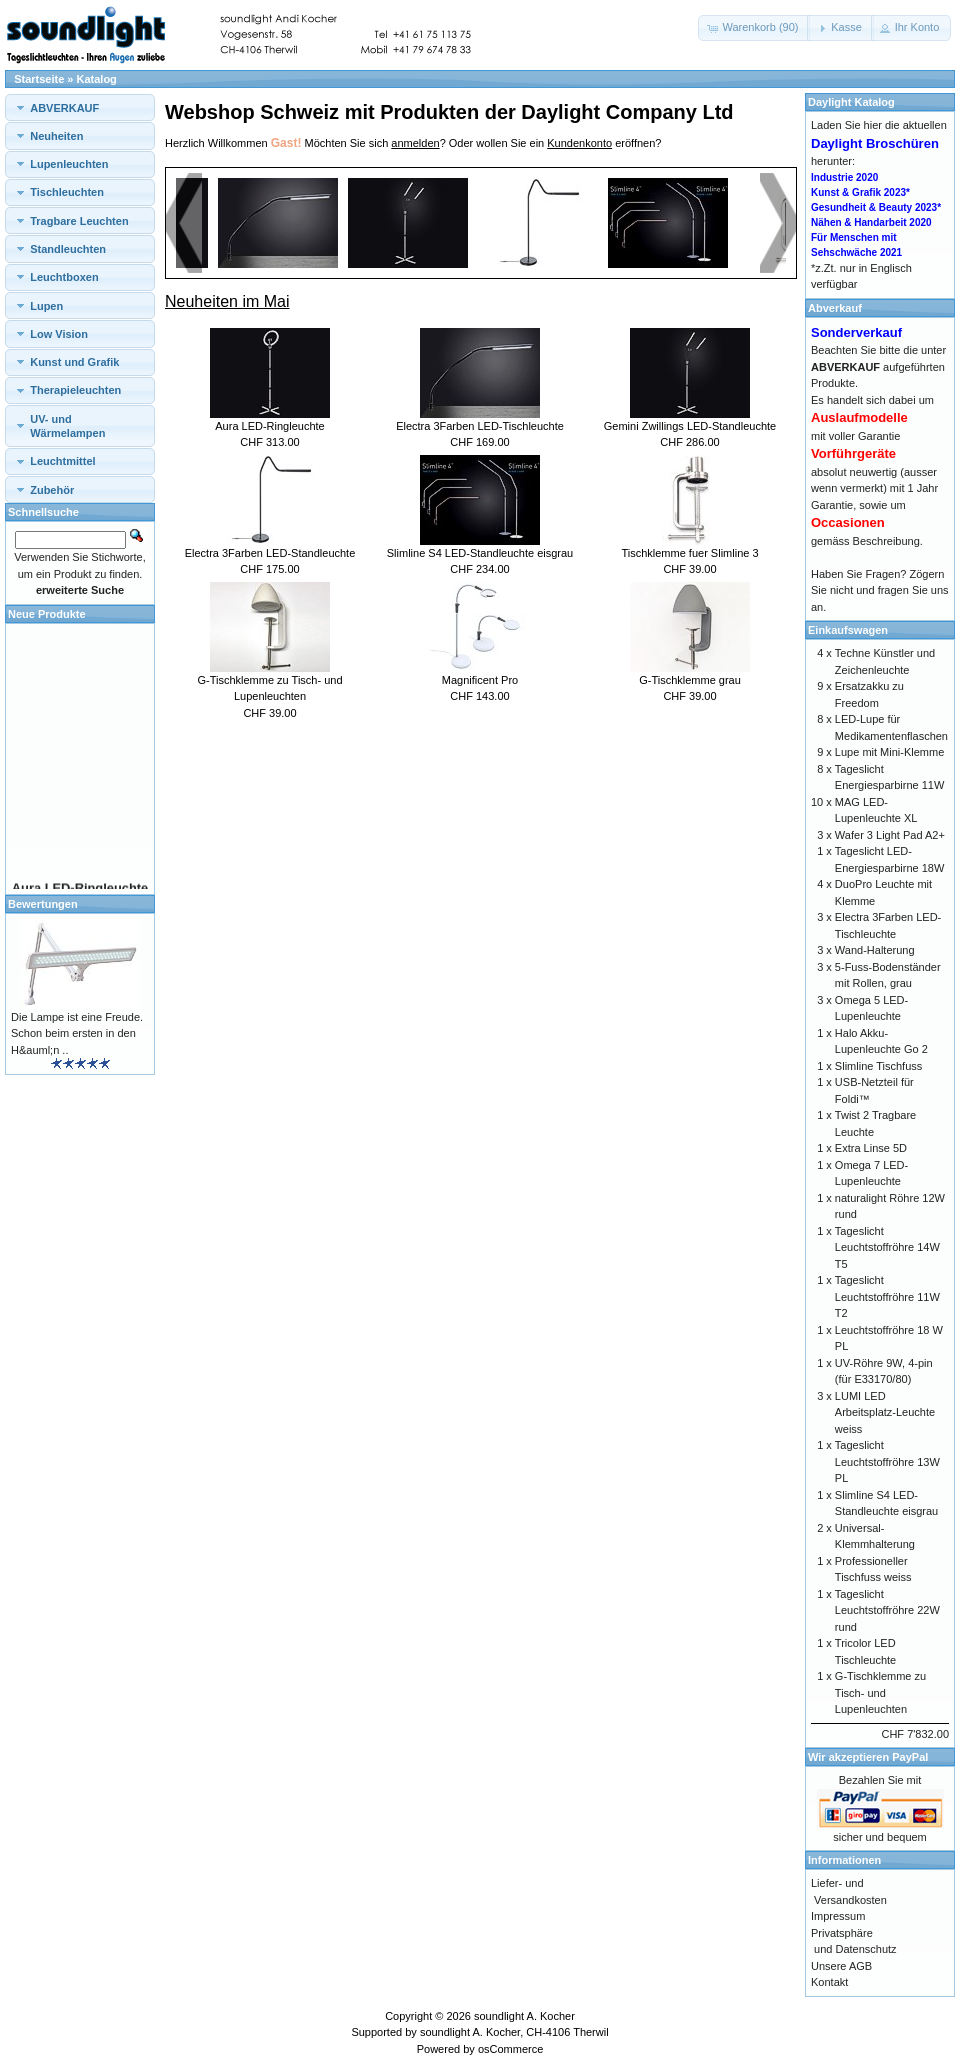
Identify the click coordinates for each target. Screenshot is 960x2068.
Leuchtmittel (62, 461)
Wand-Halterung (875, 950)
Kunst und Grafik (74, 362)
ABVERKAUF (64, 108)
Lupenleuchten (69, 164)
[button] (754, 28)
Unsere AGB (841, 1966)
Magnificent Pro (480, 680)
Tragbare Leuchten (79, 221)
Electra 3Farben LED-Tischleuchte (480, 426)
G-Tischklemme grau (690, 680)
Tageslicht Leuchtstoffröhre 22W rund (887, 1610)
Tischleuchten (67, 192)
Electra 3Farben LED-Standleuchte (270, 553)
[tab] (80, 107)
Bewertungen (43, 904)
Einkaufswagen (848, 630)
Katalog (97, 79)
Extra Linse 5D (871, 1148)
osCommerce (510, 2049)
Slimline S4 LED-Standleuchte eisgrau (480, 553)
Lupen (46, 306)
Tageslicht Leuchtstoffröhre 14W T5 (887, 1247)
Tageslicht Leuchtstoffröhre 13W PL (887, 1461)
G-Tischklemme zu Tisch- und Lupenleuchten (880, 1692)
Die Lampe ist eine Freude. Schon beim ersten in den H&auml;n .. (77, 1033)
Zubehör (52, 490)
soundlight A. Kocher (524, 2016)
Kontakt (829, 1982)
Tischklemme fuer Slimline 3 (689, 553)
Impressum (838, 1916)
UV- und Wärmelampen (67, 426)
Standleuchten (68, 249)
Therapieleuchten (75, 390)
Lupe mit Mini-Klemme (889, 752)
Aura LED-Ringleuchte (269, 426)
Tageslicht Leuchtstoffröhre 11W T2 (887, 1296)
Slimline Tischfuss (878, 1066)
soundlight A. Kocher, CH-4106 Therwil (514, 2032)
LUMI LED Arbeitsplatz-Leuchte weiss (885, 1412)
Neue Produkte (47, 614)
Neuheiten (56, 136)
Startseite (39, 79)
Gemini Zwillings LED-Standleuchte (690, 426)
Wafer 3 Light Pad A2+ (890, 835)
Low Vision (59, 334)
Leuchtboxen (64, 277)
